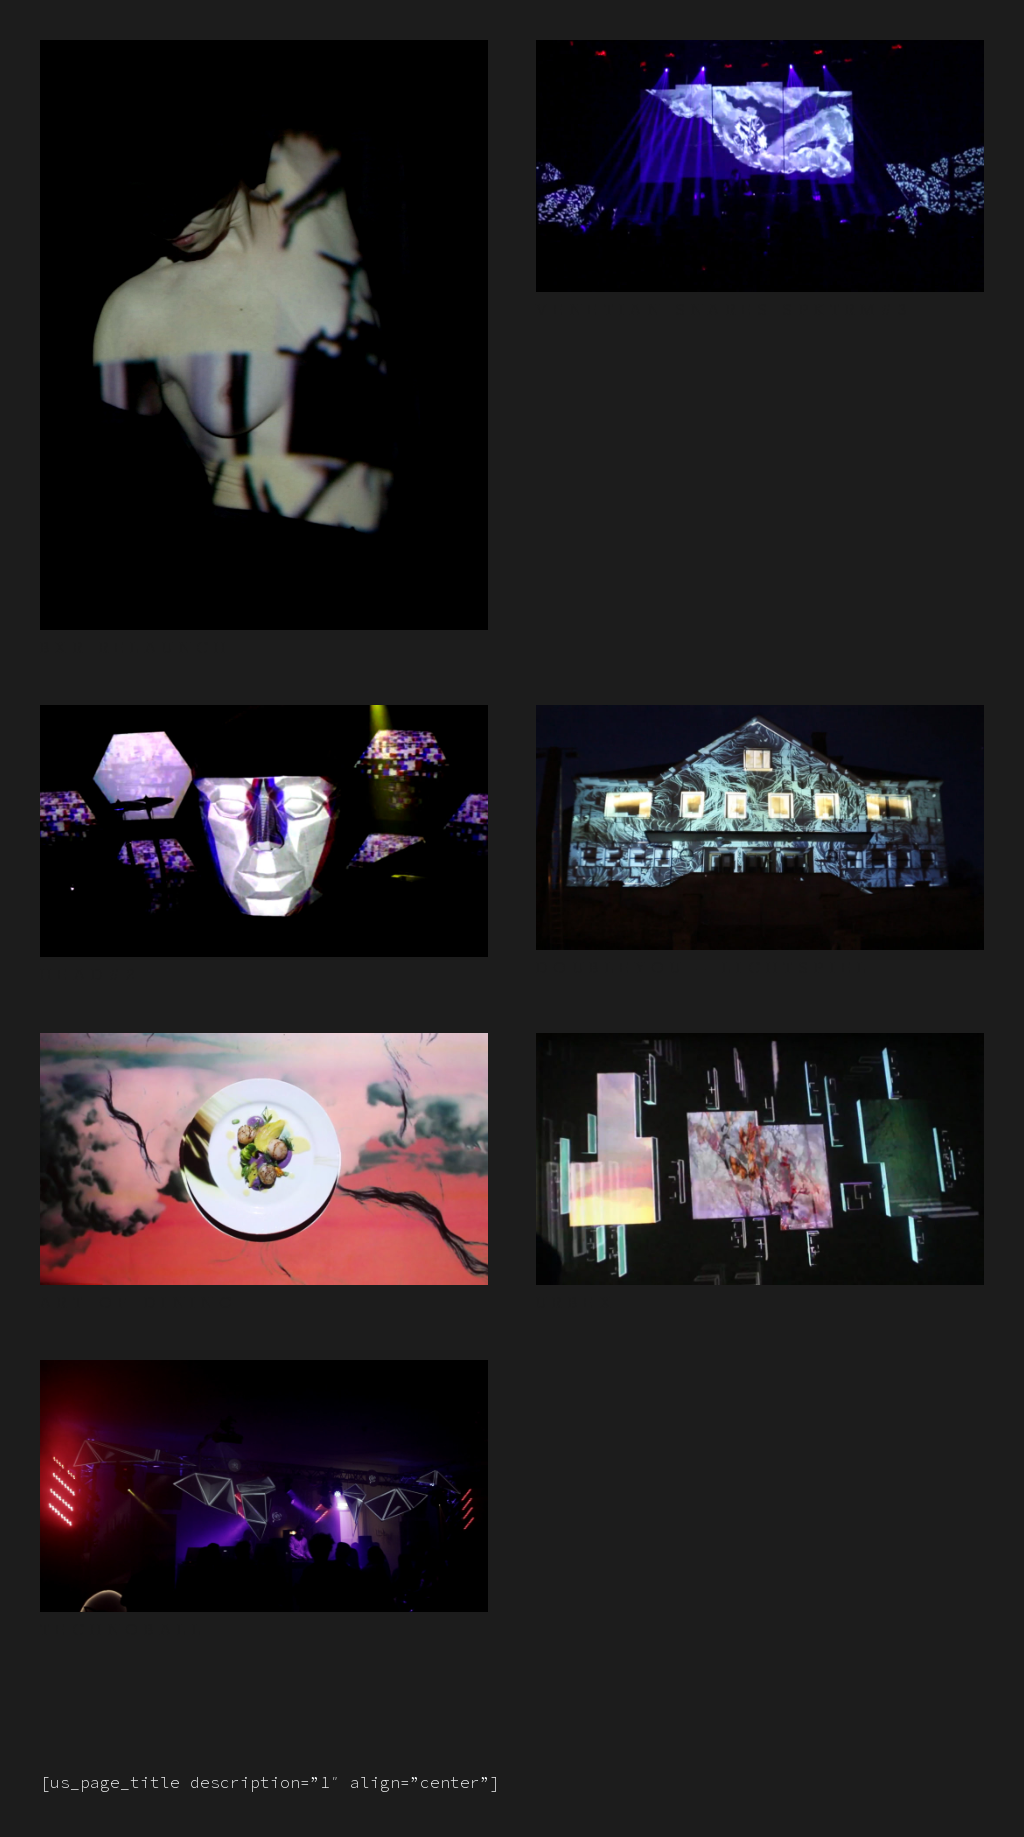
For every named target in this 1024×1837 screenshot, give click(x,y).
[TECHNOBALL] (264, 1375)
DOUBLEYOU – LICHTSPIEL (704, 967)
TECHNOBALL (123, 1629)
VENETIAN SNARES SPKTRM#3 (725, 309)
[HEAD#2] (264, 720)
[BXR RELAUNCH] (264, 55)
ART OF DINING (139, 1302)
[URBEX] (760, 1048)
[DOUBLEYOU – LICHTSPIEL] (760, 720)
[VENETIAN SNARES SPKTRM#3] (760, 55)
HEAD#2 (90, 974)
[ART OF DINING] (264, 1048)
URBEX (576, 1302)
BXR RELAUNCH (136, 647)
